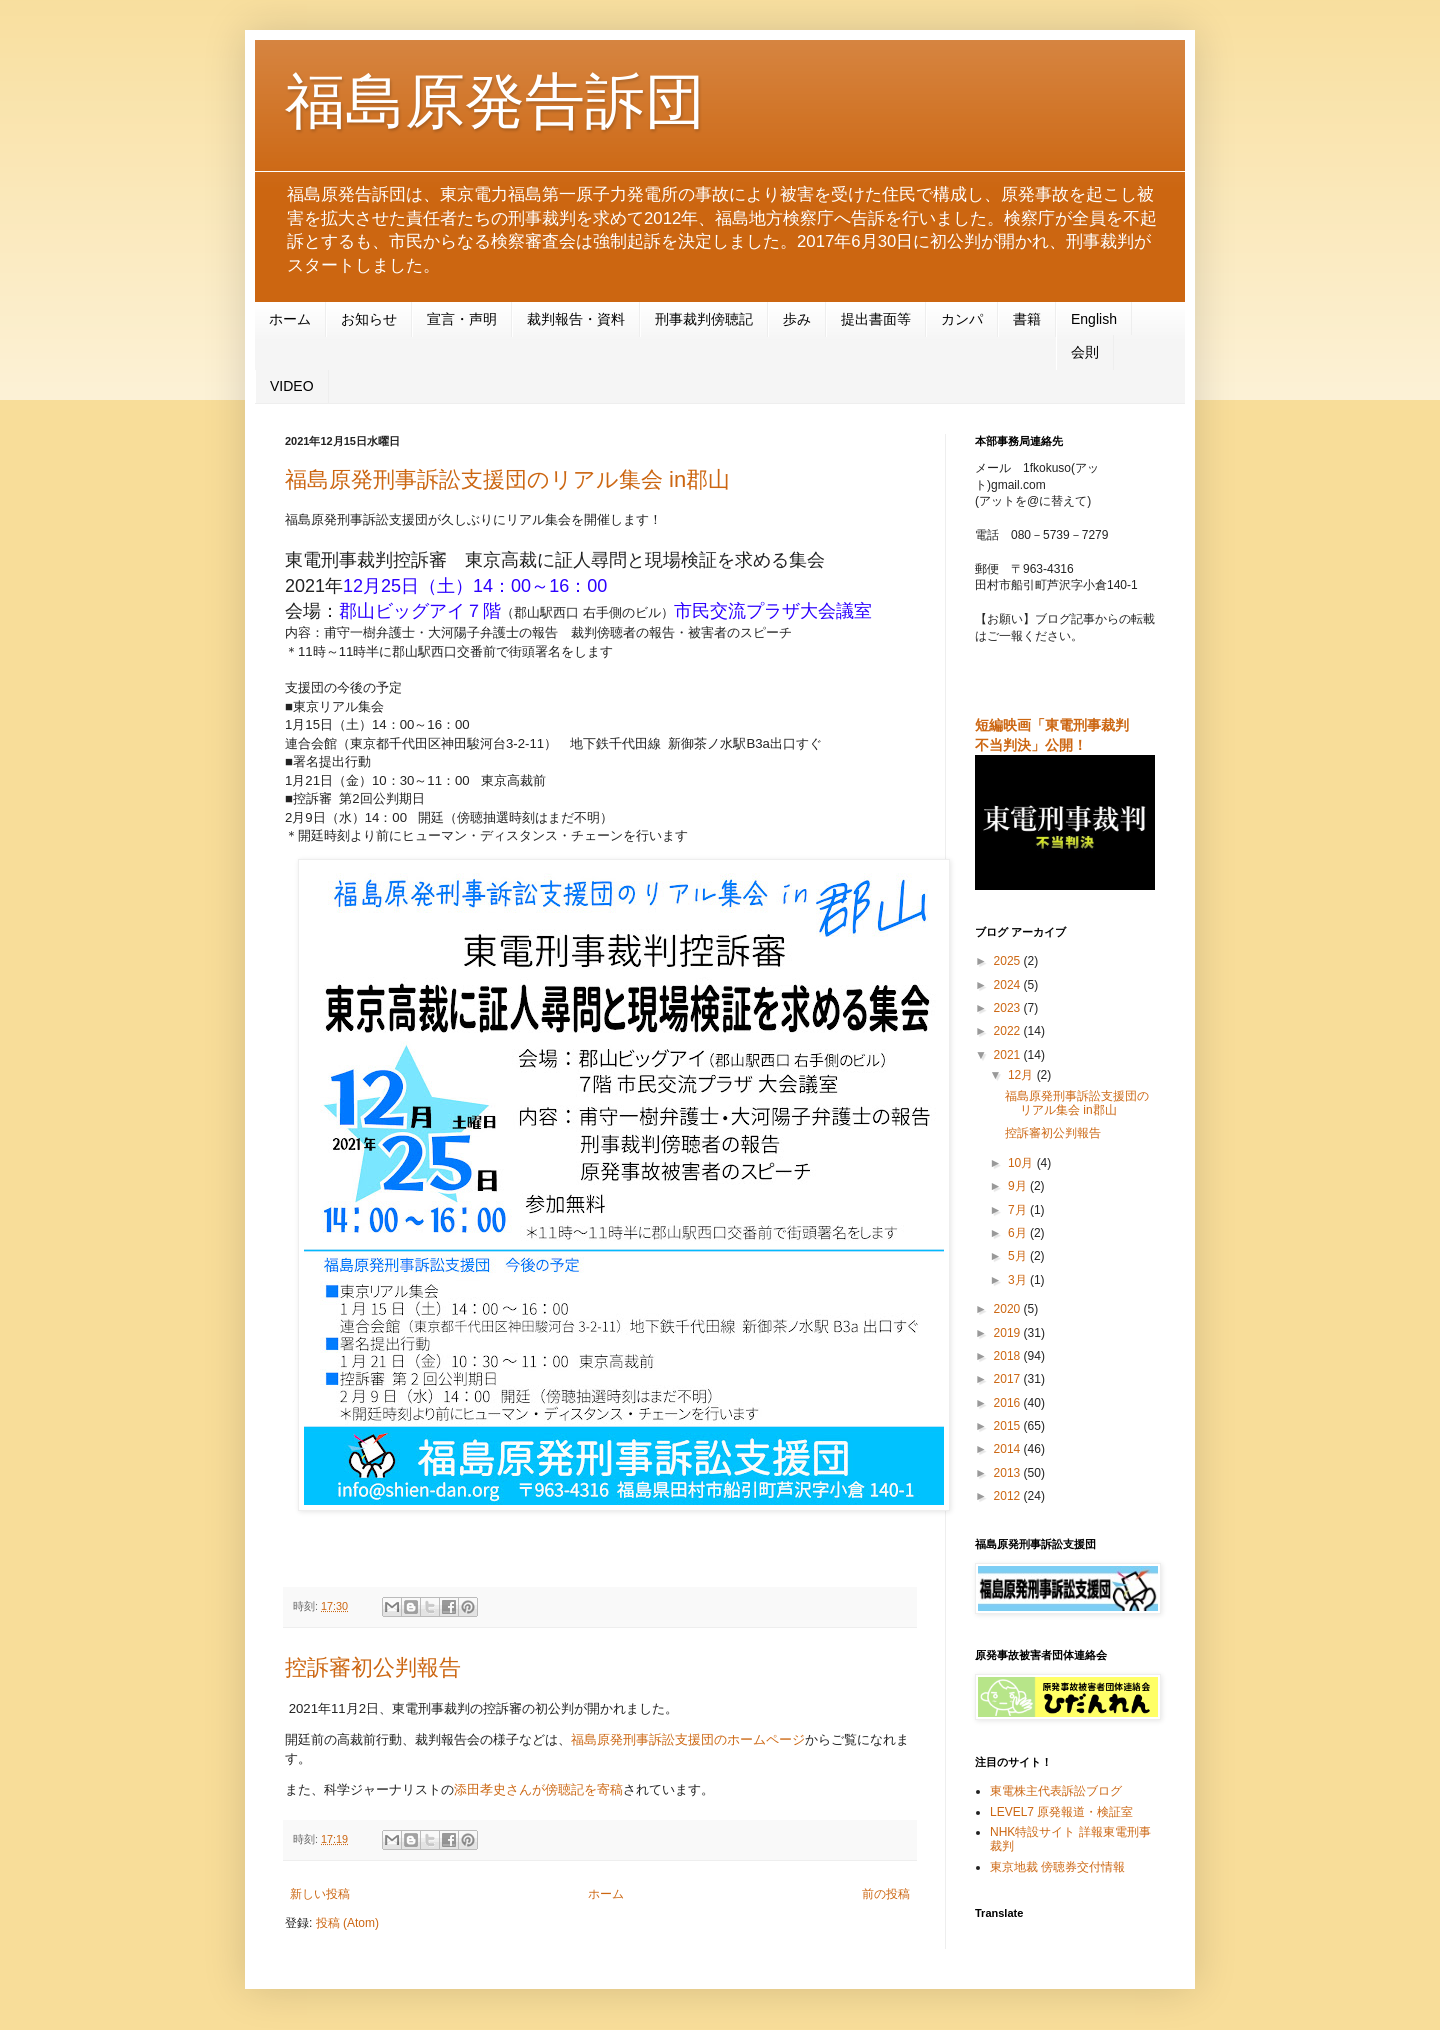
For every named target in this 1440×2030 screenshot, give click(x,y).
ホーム (290, 319)
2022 (1009, 1031)
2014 (1009, 1449)
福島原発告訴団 (495, 101)
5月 (1019, 1256)
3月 (1019, 1280)
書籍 (1027, 319)
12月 (1022, 1075)
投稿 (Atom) (347, 1923)
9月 (1019, 1186)
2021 (1009, 1055)
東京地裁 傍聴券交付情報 (1057, 1867)
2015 (1009, 1426)
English (1094, 319)
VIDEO (292, 386)
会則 (1085, 352)
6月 (1019, 1233)
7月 (1019, 1210)
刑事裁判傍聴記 (704, 319)
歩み (797, 319)
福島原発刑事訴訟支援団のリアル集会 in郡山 (507, 479)
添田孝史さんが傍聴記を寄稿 (538, 1789)
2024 (1009, 985)
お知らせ (369, 319)
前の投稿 (886, 1894)
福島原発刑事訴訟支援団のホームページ (688, 1739)
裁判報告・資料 (576, 319)
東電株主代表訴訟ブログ (1056, 1791)
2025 (1009, 961)
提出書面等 (876, 319)
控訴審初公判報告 (373, 1667)
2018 (1009, 1356)
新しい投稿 (320, 1894)
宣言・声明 (462, 319)
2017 (1009, 1379)
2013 (1009, 1473)
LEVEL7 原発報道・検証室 (1061, 1812)
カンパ (962, 319)
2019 (1009, 1333)
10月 (1022, 1163)
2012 (1009, 1496)
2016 (1009, 1403)
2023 (1009, 1008)
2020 (1009, 1309)
